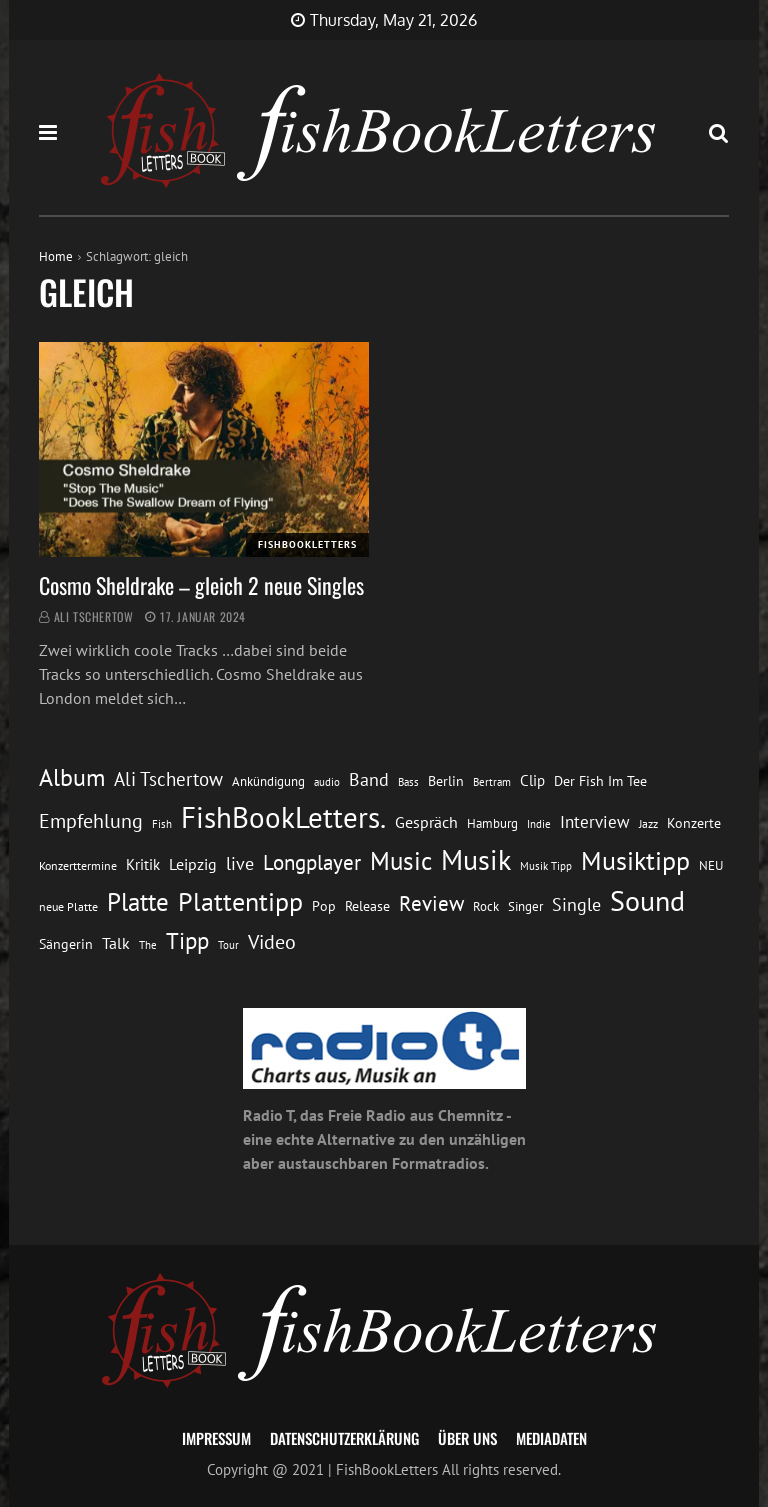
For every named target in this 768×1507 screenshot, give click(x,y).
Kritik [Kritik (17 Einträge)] (143, 864)
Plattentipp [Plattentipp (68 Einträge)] (240, 901)
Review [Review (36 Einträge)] (431, 903)
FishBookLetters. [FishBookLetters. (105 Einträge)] (283, 817)
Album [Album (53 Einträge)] (72, 777)
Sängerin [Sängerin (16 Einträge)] (66, 944)
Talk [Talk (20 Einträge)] (116, 943)
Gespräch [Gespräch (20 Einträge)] (426, 822)
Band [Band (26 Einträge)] (369, 779)
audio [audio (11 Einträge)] (327, 781)
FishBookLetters (307, 544)
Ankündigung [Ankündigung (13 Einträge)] (268, 781)
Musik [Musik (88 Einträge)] (476, 860)
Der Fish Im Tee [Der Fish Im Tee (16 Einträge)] (600, 781)
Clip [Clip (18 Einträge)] (532, 780)
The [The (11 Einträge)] (148, 944)
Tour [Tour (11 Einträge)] (228, 944)
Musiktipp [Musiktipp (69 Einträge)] (635, 860)
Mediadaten (551, 1438)
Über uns (467, 1438)
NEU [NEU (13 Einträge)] (711, 865)
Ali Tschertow (94, 616)
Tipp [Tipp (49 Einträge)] (187, 940)
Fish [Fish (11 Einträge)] (162, 823)
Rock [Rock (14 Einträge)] (486, 906)
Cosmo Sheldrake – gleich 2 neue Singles (201, 585)
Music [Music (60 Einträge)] (401, 861)
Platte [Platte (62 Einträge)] (138, 902)
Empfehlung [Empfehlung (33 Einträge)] (91, 820)
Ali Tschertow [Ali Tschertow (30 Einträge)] (168, 779)
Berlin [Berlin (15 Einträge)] (446, 781)
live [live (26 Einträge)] (240, 863)
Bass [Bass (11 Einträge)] (408, 781)
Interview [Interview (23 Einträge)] (595, 822)
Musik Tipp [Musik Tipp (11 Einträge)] (546, 865)
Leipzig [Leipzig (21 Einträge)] (193, 864)
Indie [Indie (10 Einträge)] (539, 824)
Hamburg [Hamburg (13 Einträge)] (492, 823)
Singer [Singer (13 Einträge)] (525, 906)
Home (56, 256)
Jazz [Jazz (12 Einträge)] (648, 823)
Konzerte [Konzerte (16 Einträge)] (694, 823)
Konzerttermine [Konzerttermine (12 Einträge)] (78, 865)
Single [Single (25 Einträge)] (576, 904)
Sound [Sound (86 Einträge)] (647, 901)
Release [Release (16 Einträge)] (367, 906)
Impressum (216, 1438)
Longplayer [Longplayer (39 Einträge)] (312, 862)
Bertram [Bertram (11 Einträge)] (492, 781)
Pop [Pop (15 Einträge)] (324, 906)
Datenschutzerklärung (344, 1438)
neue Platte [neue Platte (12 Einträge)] (68, 906)
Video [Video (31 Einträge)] (272, 941)
